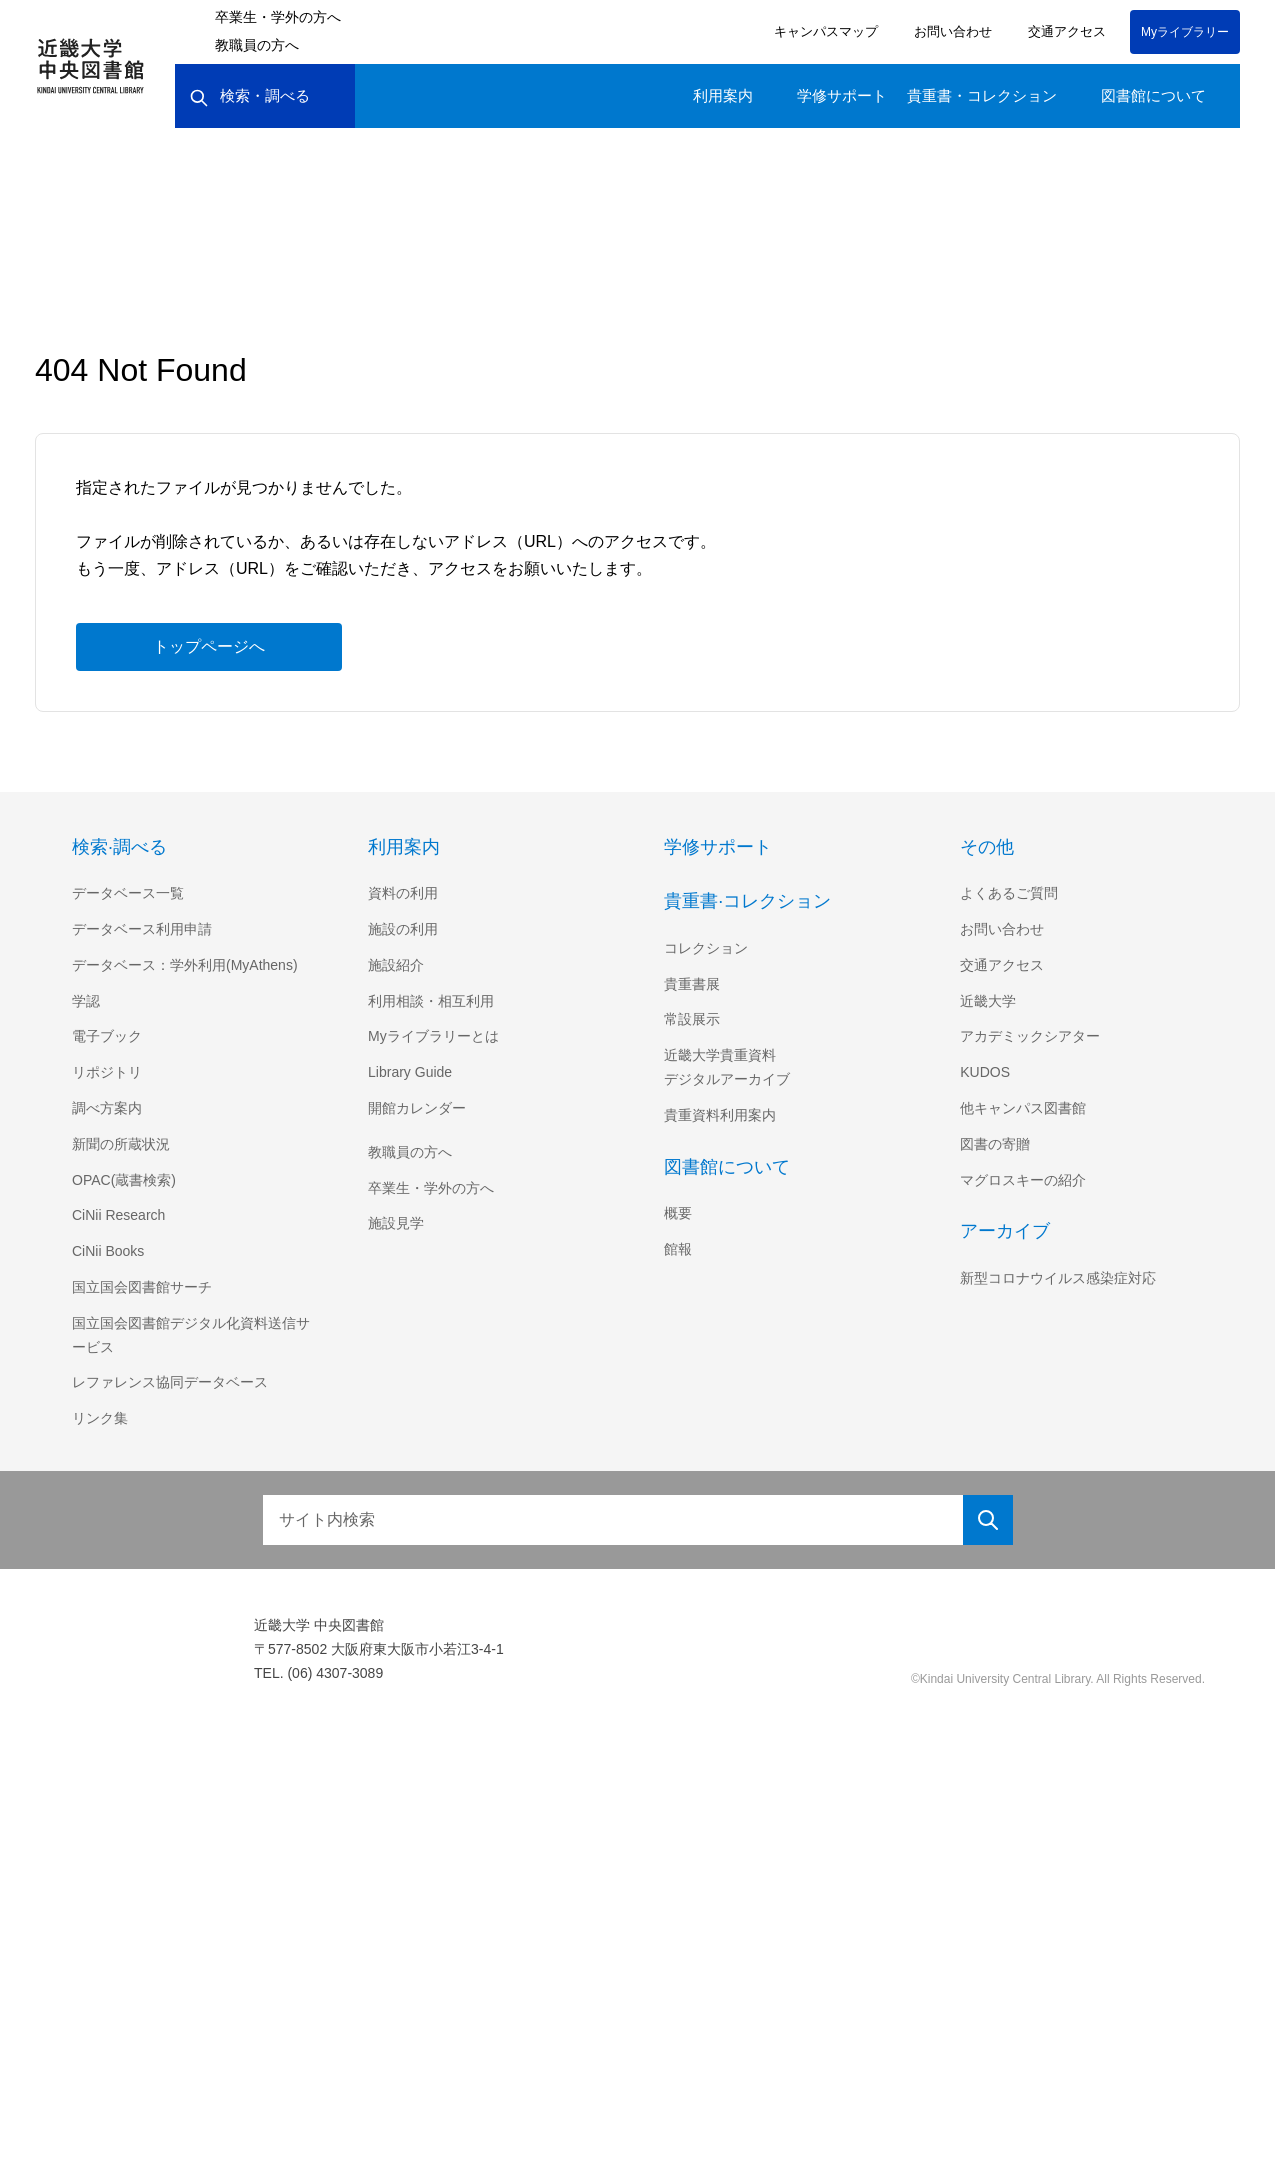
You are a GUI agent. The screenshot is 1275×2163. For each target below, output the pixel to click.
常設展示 (692, 1019)
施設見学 (396, 1223)
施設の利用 (403, 929)
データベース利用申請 (141, 929)
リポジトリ (107, 1072)
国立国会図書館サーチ (142, 1287)
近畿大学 (988, 1001)
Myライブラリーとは (433, 1036)
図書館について (1153, 95)
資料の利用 (403, 893)
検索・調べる (249, 96)
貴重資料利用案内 (720, 1115)
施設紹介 (396, 965)
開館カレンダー (417, 1108)
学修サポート (842, 95)
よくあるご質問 (1009, 893)
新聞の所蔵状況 (121, 1144)
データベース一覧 (127, 893)
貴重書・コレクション (982, 95)
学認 (86, 1001)
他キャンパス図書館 (1023, 1108)
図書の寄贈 (995, 1144)
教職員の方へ (257, 45)
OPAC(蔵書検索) (123, 1180)
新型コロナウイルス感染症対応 (1058, 1278)
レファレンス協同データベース (169, 1382)
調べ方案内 (107, 1108)
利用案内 (723, 95)
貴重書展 (692, 984)
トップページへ (209, 646)
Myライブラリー (1185, 31)
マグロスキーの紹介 (1023, 1180)
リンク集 (100, 1418)
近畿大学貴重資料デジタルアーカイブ (726, 1067)
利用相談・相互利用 (431, 1001)
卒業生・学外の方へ (278, 17)
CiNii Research (120, 1215)
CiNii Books (110, 1251)
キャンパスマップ (823, 31)
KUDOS (984, 1072)
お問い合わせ (950, 31)
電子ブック (107, 1036)
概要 (678, 1213)
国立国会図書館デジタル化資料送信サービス (191, 1335)
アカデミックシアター (1030, 1036)
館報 (678, 1249)
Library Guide (413, 1072)
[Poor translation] (49, 1859)
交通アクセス (1063, 31)
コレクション (706, 948)
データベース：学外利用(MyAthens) (187, 965)
